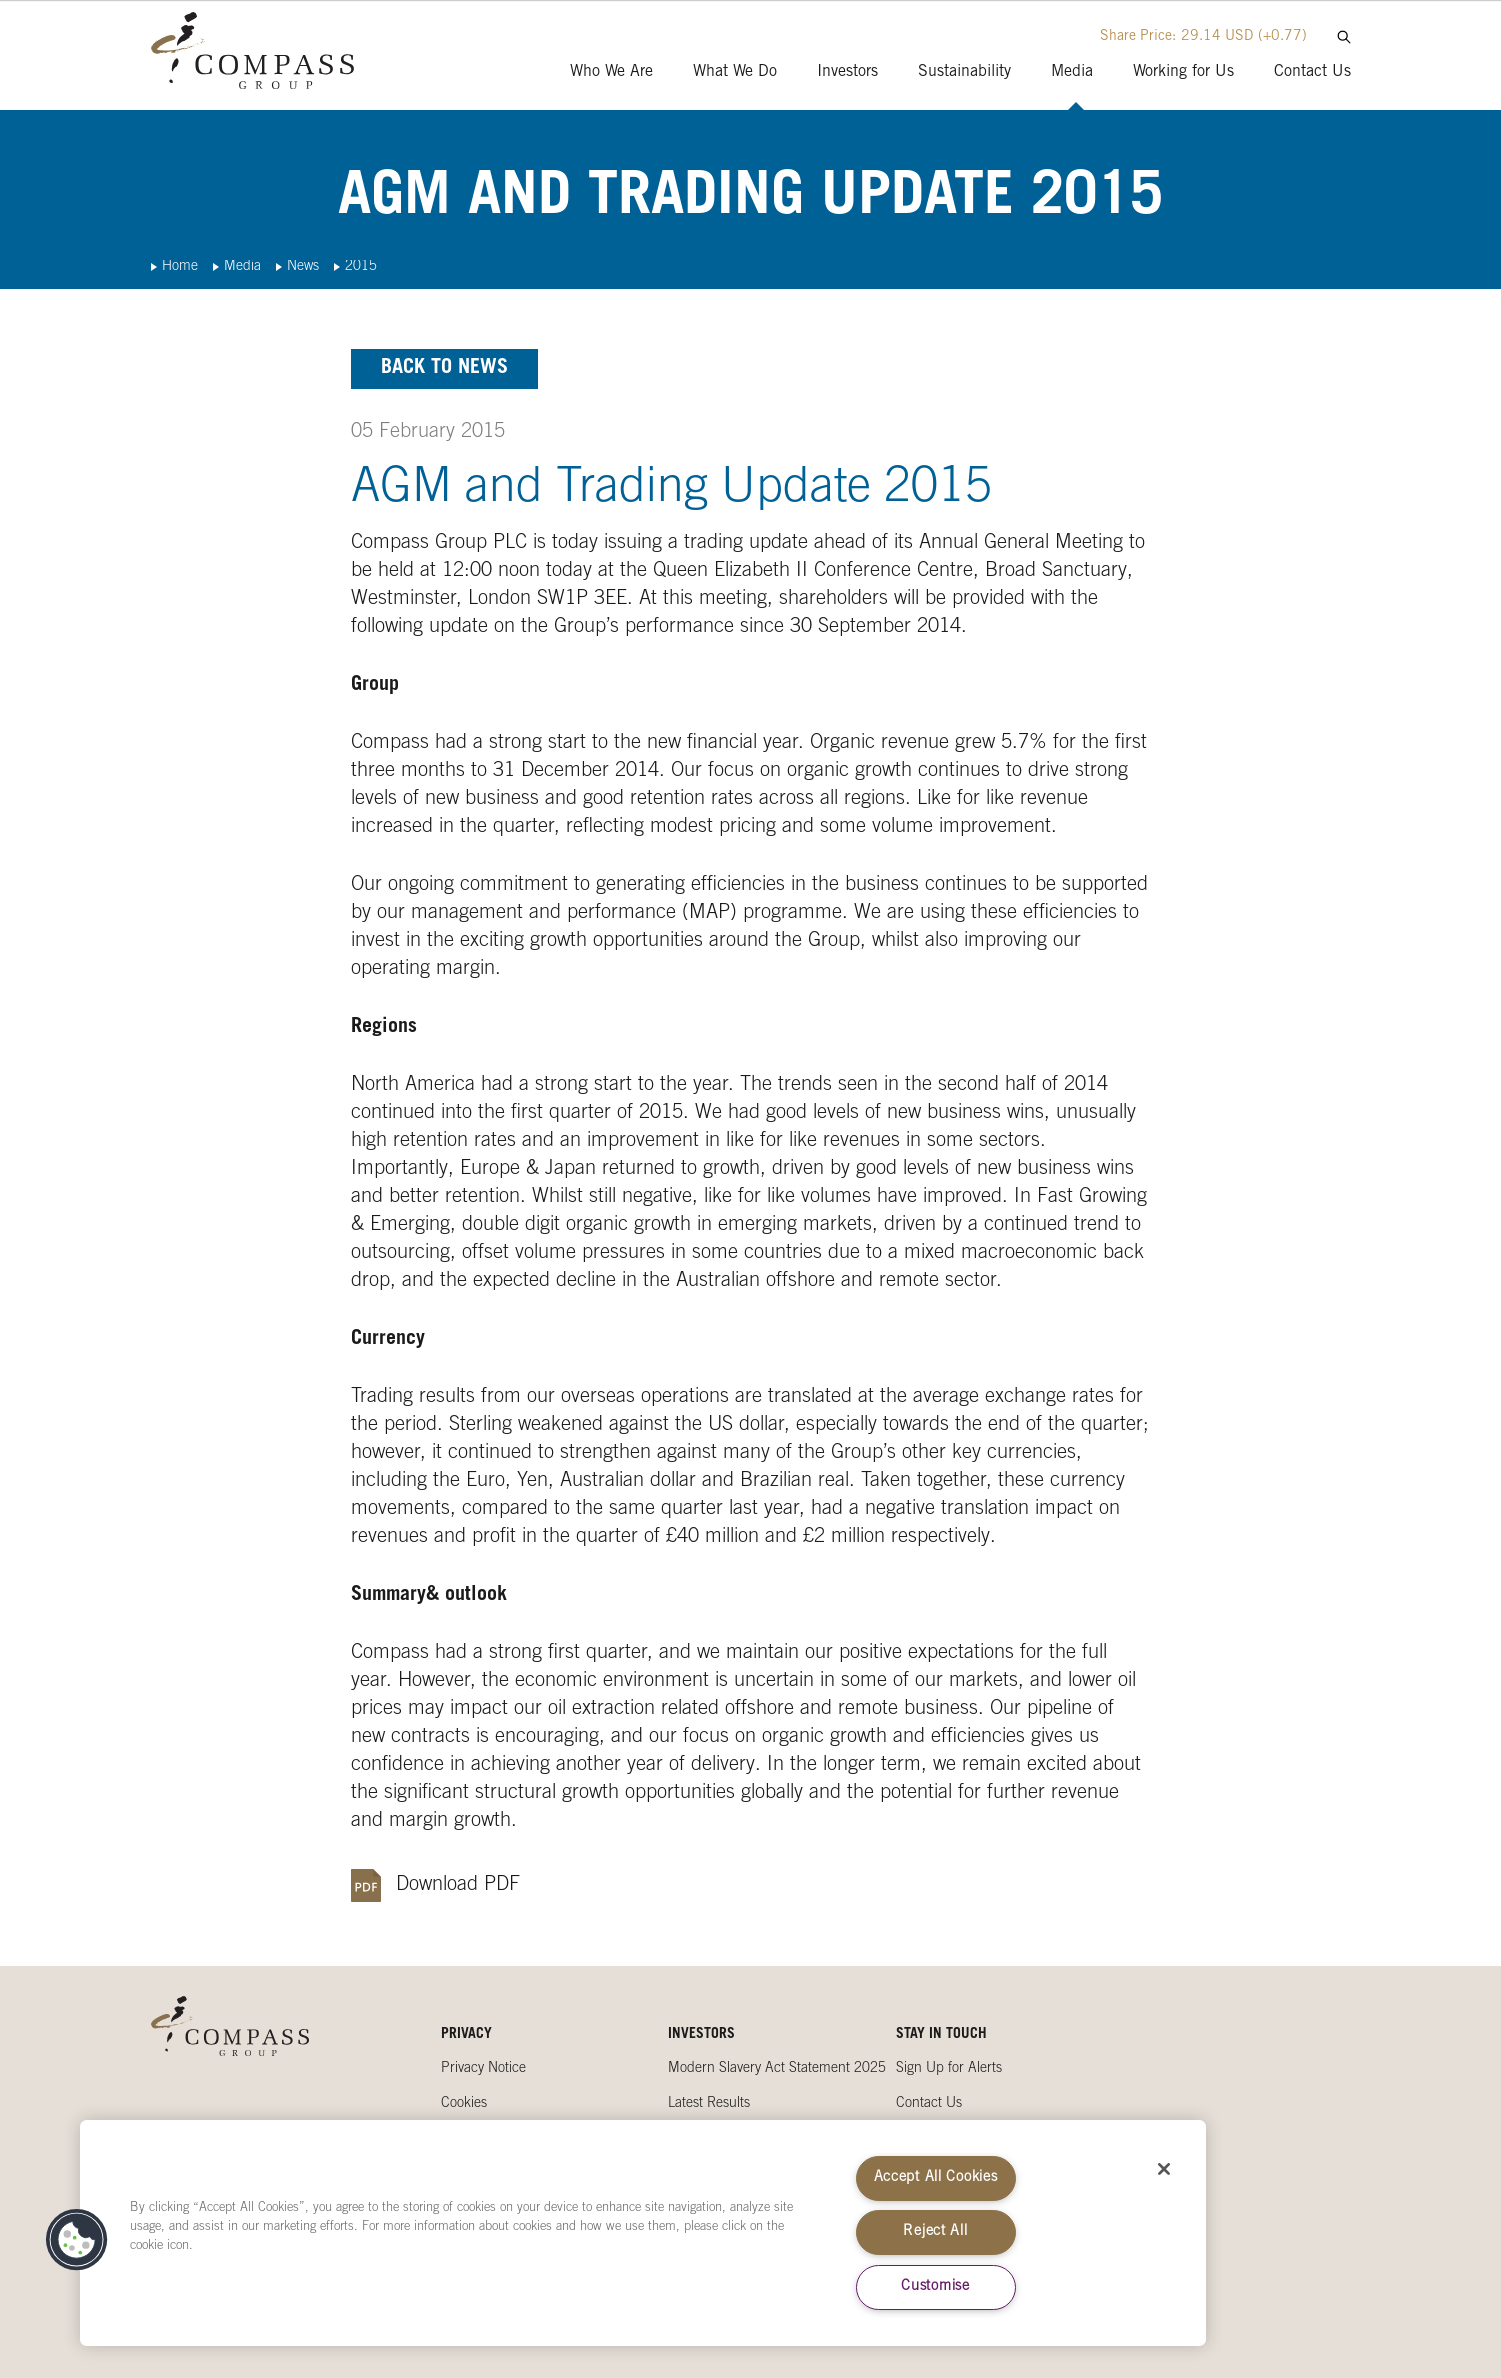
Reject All (935, 2232)
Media (242, 267)
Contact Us (929, 2104)
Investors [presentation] (847, 72)
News (303, 267)
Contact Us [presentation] (1312, 72)
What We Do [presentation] (735, 72)
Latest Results (709, 2104)
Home (180, 267)
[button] (77, 2240)
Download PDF (458, 1886)
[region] (643, 2233)
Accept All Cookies (936, 2178)
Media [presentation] (1072, 72)
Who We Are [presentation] (611, 72)
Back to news (444, 369)
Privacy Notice (483, 2069)
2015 (361, 267)
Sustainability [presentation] (964, 72)
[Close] (1164, 2169)
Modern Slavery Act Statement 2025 (777, 2069)
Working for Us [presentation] (1183, 72)
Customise (935, 2287)
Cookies (464, 2104)
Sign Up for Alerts (949, 2069)
